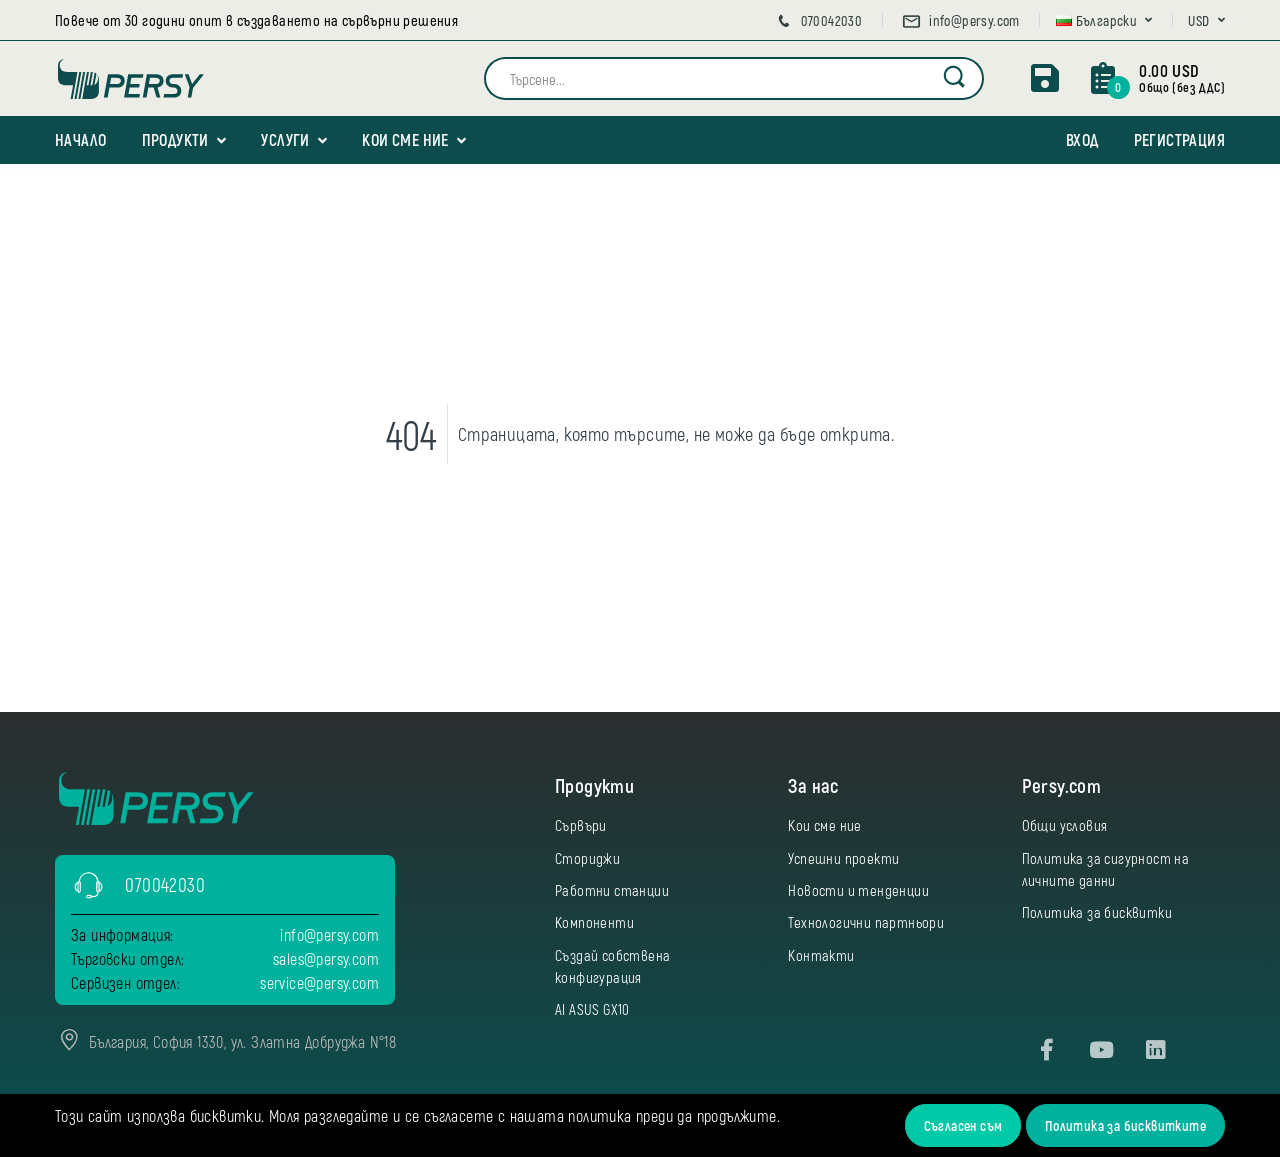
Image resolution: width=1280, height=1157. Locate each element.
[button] (1104, 20)
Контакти (821, 955)
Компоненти (594, 922)
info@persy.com (960, 20)
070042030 (818, 20)
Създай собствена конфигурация (612, 966)
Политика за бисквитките (1125, 1125)
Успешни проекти (843, 858)
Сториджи (587, 858)
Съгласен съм (963, 1125)
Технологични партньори (866, 922)
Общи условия (1065, 825)
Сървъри (581, 825)
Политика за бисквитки (1097, 912)
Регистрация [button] (1179, 139)
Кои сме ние (405, 139)
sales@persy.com (326, 958)
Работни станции (612, 890)
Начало (80, 139)
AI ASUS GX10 (592, 1009)
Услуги (285, 139)
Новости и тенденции (858, 890)
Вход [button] (1082, 139)
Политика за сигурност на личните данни (1106, 869)
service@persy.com (319, 982)
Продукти (175, 139)
